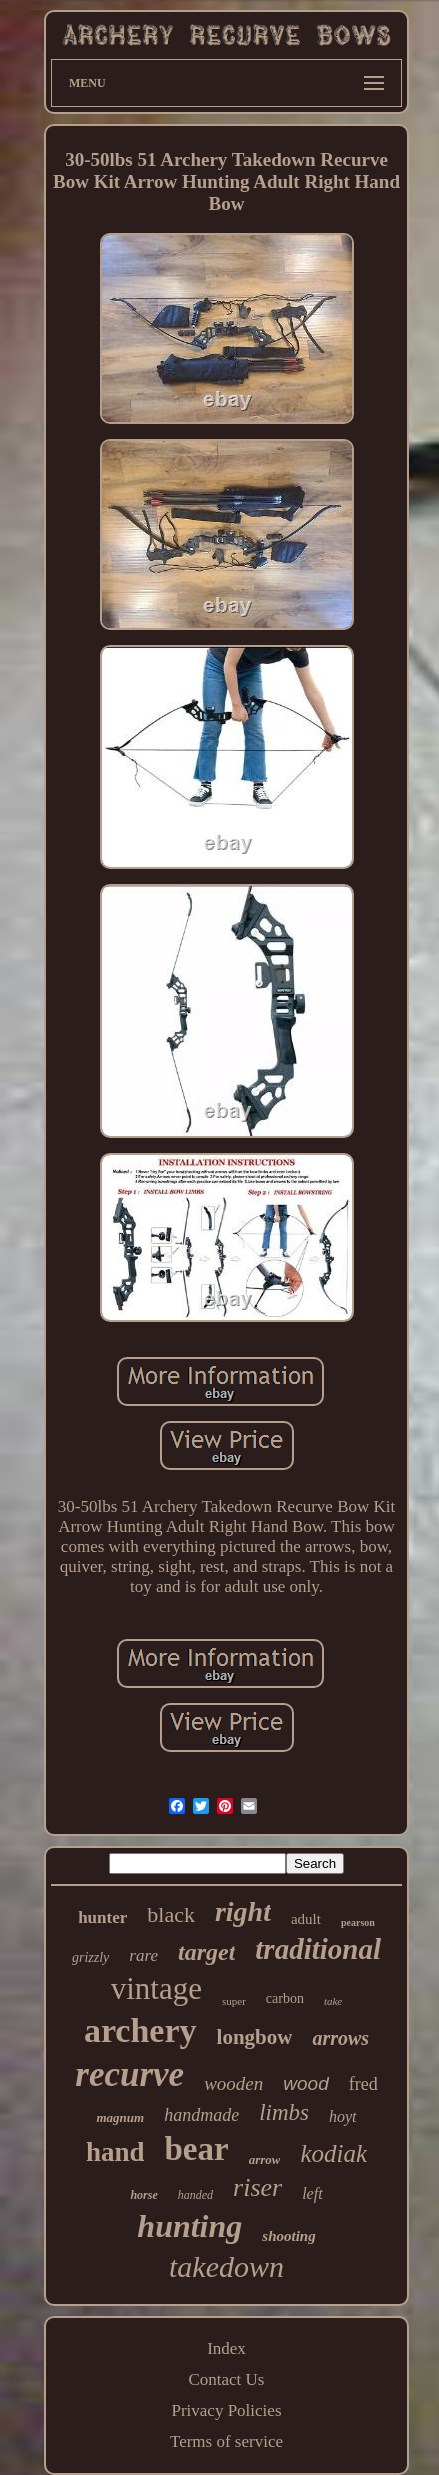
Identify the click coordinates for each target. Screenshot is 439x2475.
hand (115, 2152)
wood (305, 2083)
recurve (129, 2074)
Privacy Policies (226, 2410)
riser (257, 2187)
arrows (340, 2038)
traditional (318, 1949)
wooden (233, 2083)
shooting (288, 2236)
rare (143, 1955)
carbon (285, 1998)
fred (363, 2084)
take (333, 2001)
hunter (102, 1917)
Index (226, 2348)
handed (195, 2195)
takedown (226, 2266)
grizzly (90, 1957)
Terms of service (226, 2441)
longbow (255, 2037)
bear (196, 2149)
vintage (156, 1988)
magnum (120, 2117)
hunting (189, 2226)
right (243, 1911)
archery (140, 2030)
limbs (284, 2112)
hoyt (343, 2116)
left (312, 2193)
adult (306, 1919)
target (206, 1952)
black (171, 1914)
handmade (201, 2115)
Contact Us (226, 2379)
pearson (358, 1922)
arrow (265, 2159)
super (234, 2001)
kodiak (333, 2153)
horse (143, 2195)
